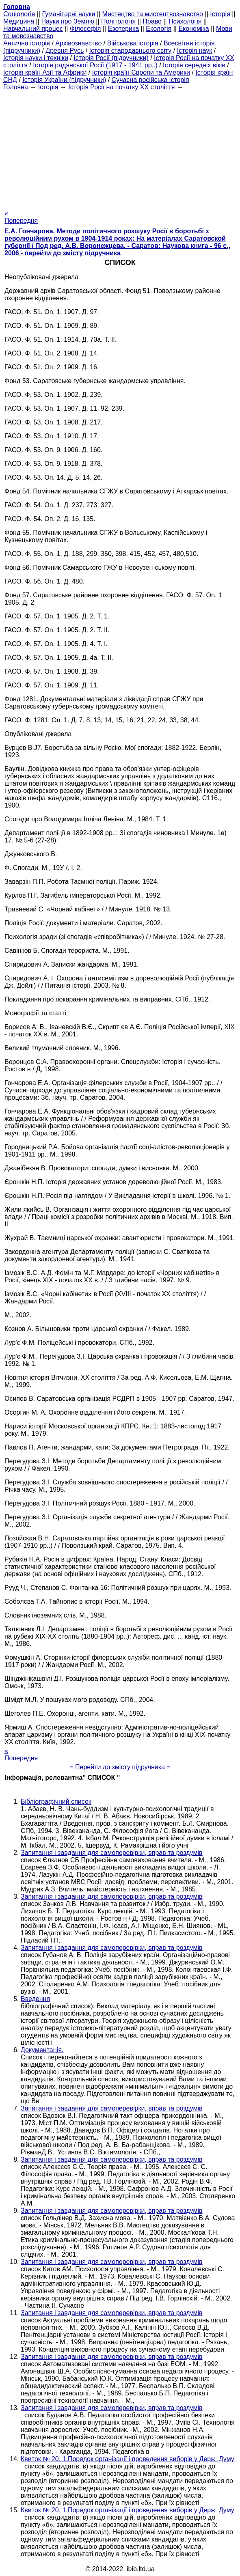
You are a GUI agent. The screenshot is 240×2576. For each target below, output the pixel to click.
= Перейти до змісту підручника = (120, 1767)
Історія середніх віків (194, 65)
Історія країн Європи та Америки (141, 72)
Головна (15, 87)
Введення (35, 1998)
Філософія (85, 28)
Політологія (118, 21)
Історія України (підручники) (64, 79)
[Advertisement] (120, 148)
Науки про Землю (67, 21)
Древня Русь (64, 50)
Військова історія (132, 43)
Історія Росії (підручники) (111, 57)
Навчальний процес (33, 28)
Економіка (193, 28)
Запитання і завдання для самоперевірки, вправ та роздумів (112, 1852)
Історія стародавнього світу (130, 50)
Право (152, 21)
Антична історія (26, 43)
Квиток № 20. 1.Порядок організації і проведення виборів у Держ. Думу (127, 2458)
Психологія (185, 21)
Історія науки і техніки (35, 57)
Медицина (18, 21)
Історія (220, 14)
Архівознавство (78, 43)
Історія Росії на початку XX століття (121, 87)
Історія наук (194, 50)
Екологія (158, 28)
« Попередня (21, 217)
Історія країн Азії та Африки (44, 72)
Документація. (42, 2049)
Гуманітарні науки (68, 14)
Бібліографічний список (56, 1801)
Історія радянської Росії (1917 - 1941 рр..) (95, 65)
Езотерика (123, 28)
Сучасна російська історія (150, 79)
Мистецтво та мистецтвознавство (152, 14)
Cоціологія (19, 14)
